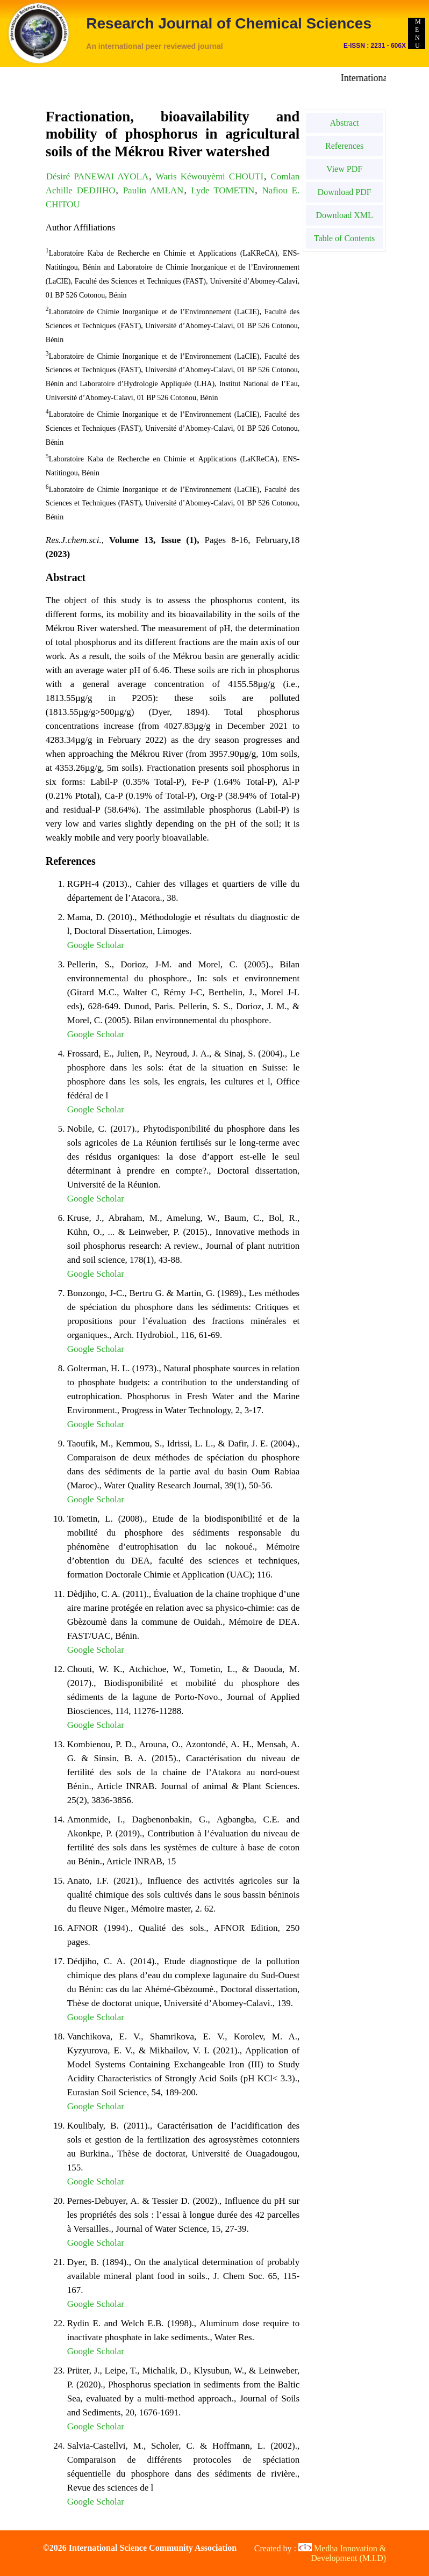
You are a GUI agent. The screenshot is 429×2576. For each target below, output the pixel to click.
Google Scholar (95, 945)
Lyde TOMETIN (223, 190)
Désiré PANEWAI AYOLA (97, 176)
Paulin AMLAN (153, 190)
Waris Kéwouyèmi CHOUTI (209, 176)
